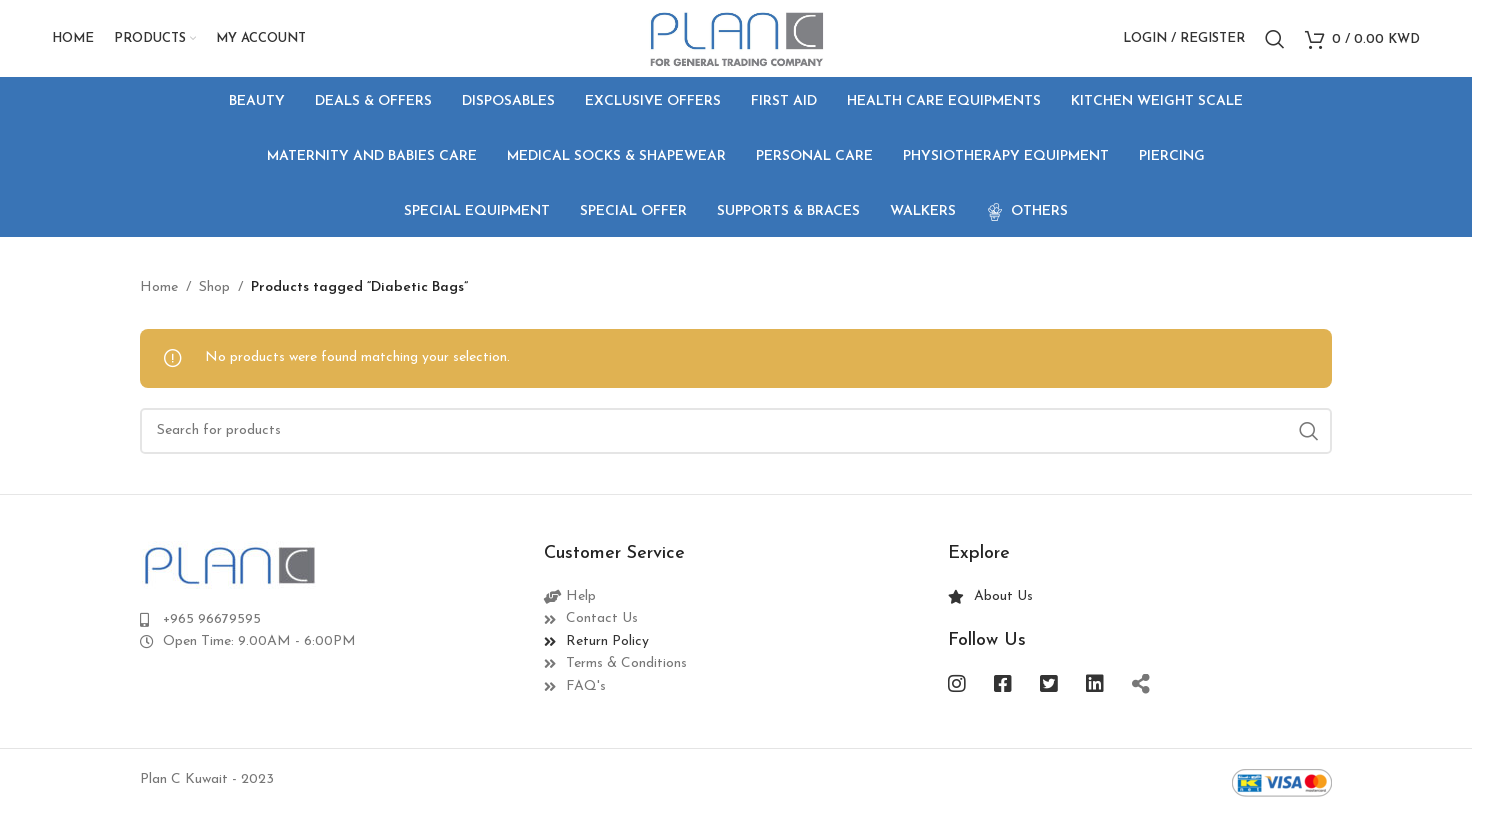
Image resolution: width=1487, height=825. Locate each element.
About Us (1003, 604)
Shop (214, 294)
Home (159, 294)
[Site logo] (735, 41)
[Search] (1275, 43)
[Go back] (165, 165)
